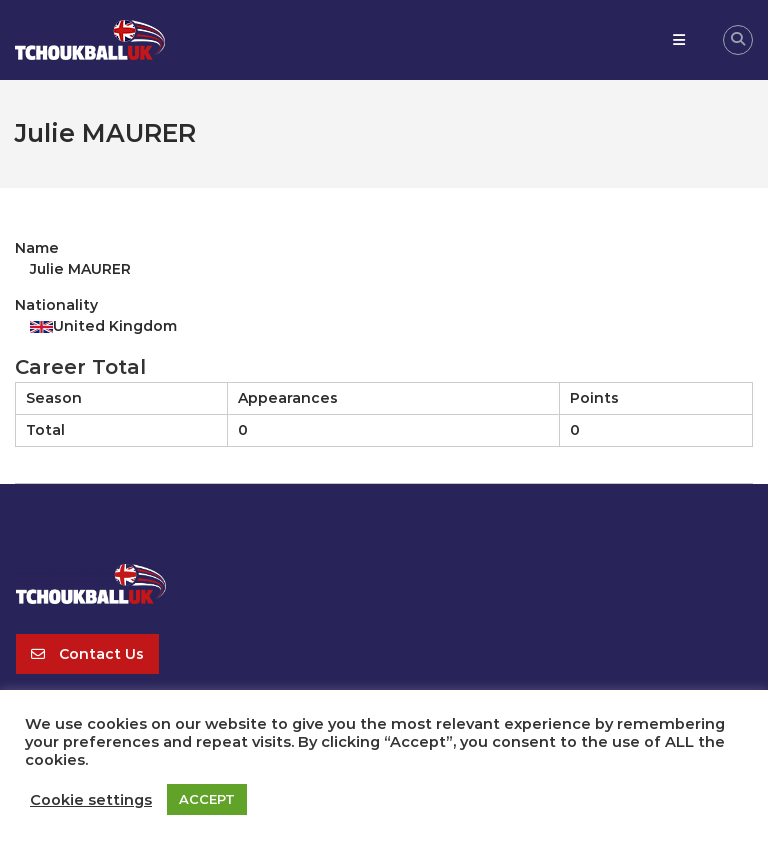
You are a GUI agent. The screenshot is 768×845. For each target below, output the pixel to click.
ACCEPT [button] (207, 799)
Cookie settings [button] (91, 800)
